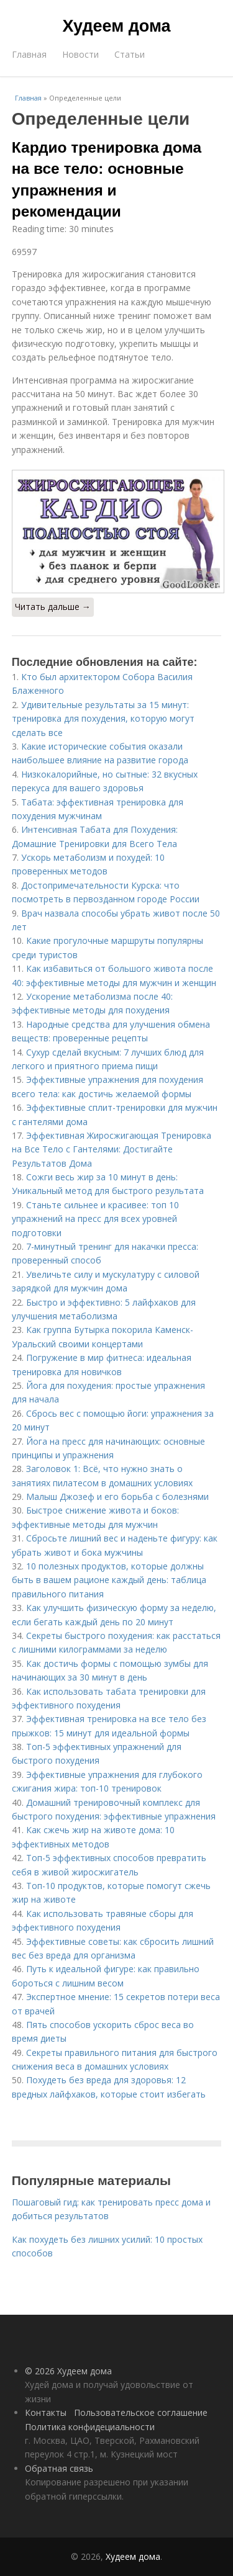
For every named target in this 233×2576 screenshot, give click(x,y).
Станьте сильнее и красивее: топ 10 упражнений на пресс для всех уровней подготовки (95, 1219)
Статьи (129, 54)
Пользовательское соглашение (141, 2412)
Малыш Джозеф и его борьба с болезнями (117, 1496)
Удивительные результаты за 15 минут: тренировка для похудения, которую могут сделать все (103, 718)
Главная (29, 54)
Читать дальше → (53, 607)
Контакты (45, 2412)
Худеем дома (116, 26)
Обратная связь (59, 2468)
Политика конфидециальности (90, 2427)
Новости (80, 54)
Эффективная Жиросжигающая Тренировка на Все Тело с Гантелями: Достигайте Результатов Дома (111, 1149)
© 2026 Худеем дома (68, 2371)
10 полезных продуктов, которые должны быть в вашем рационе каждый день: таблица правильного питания (109, 1580)
